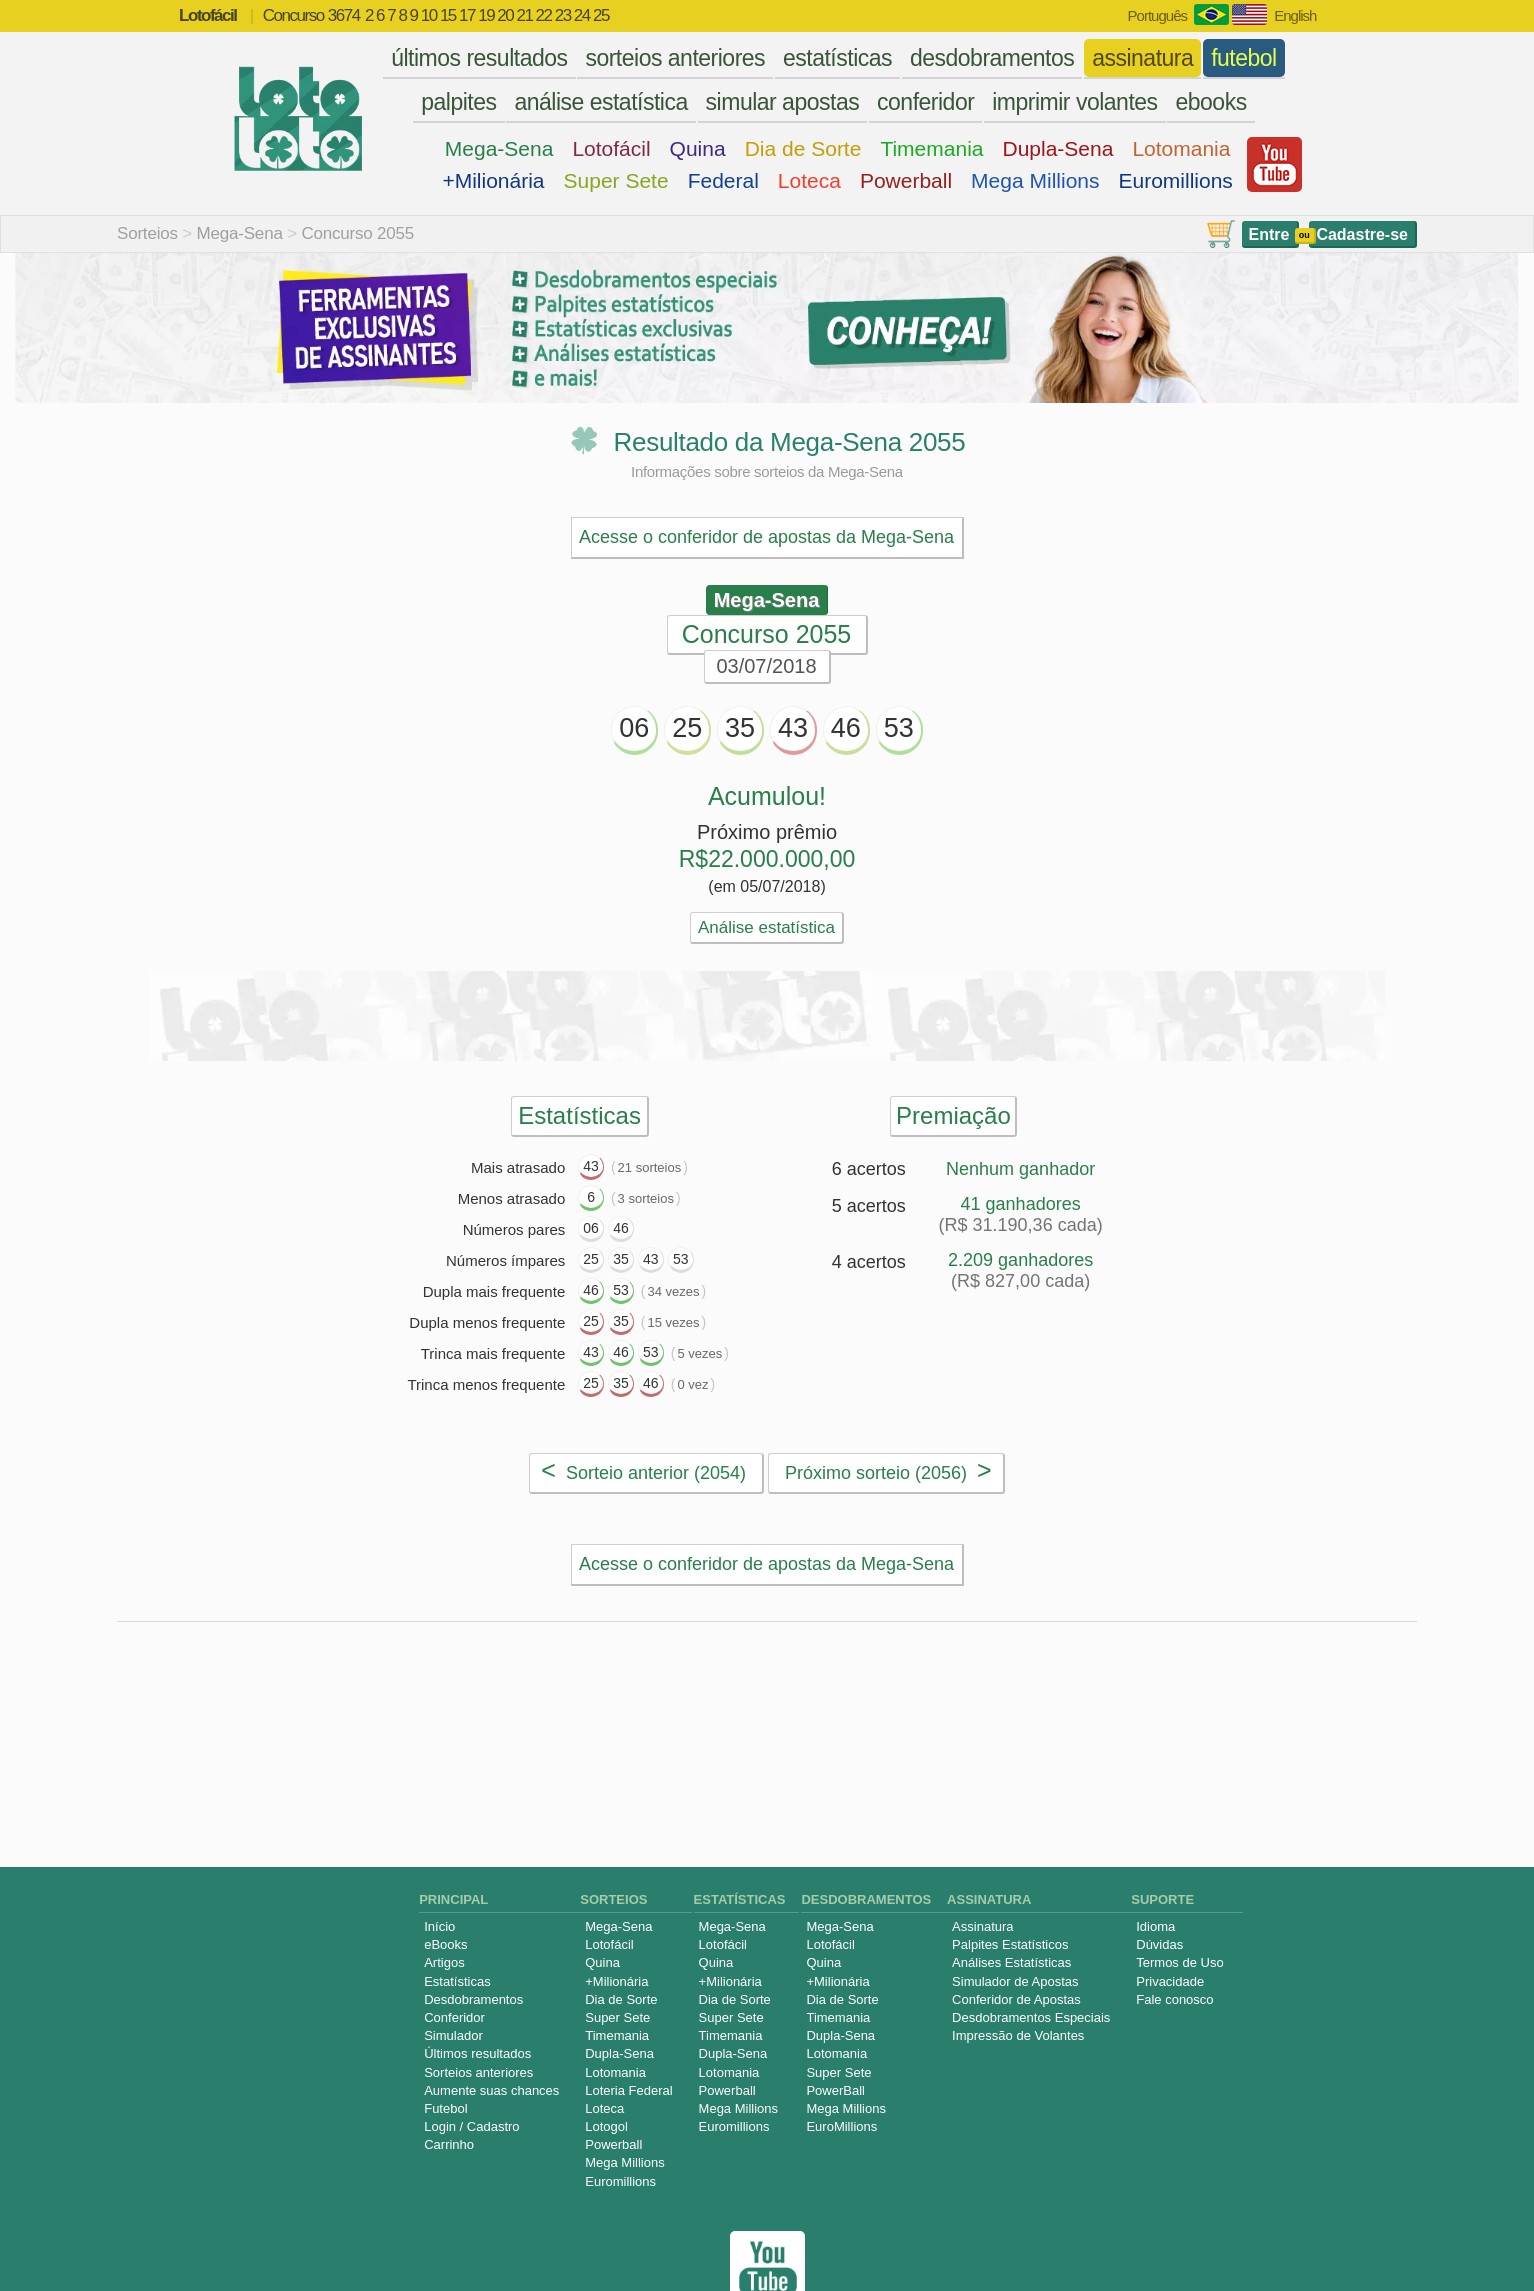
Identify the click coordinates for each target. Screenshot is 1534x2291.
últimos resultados (479, 58)
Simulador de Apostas (1015, 1936)
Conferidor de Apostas (1016, 1954)
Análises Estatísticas (1011, 1917)
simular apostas (783, 102)
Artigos (444, 1917)
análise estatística (600, 102)
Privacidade (1170, 1936)
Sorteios (147, 233)
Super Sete (616, 180)
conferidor (925, 102)
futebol (1244, 58)
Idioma (1155, 1881)
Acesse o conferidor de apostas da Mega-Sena (766, 537)
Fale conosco (1174, 1954)
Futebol (445, 2063)
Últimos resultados (477, 2008)
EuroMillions (841, 2081)
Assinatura (982, 1881)
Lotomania (1181, 148)
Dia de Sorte (803, 148)
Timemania (931, 148)
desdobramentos (992, 58)
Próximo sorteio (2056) (888, 1470)
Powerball (906, 180)
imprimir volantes (1074, 102)
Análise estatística (766, 927)
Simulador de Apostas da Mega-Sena (752, 1723)
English (1295, 15)
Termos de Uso (1179, 1917)
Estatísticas (457, 1936)
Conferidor (454, 1972)
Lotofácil (611, 148)
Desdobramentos (473, 1954)
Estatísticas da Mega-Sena (425, 1678)
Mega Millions (1035, 180)
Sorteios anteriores (478, 2027)
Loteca (809, 180)
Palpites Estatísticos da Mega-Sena (1070, 1678)
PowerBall (835, 2045)
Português (1157, 15)
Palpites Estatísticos (1010, 1899)
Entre (1269, 234)
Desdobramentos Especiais (1031, 1972)
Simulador (453, 1990)
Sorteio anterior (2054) (643, 1470)
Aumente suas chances (491, 2045)
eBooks (445, 1899)
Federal (723, 180)
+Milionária (493, 180)
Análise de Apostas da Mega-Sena (394, 1723)
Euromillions (1176, 180)
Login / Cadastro (471, 2081)
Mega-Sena (499, 148)
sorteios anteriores (675, 58)
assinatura (1142, 58)
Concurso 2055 (357, 233)
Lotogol (606, 2081)
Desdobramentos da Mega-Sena (728, 1678)
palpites (458, 102)
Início (439, 1881)
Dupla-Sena (1057, 148)
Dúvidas (1159, 1899)
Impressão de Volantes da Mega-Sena (595, 1768)
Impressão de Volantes (1018, 1990)
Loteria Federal (628, 2045)
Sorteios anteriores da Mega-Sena (956, 1768)
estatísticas (837, 58)
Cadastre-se (1362, 234)
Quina (698, 148)
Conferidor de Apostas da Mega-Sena (1124, 1723)
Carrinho (449, 2099)
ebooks (1210, 102)
